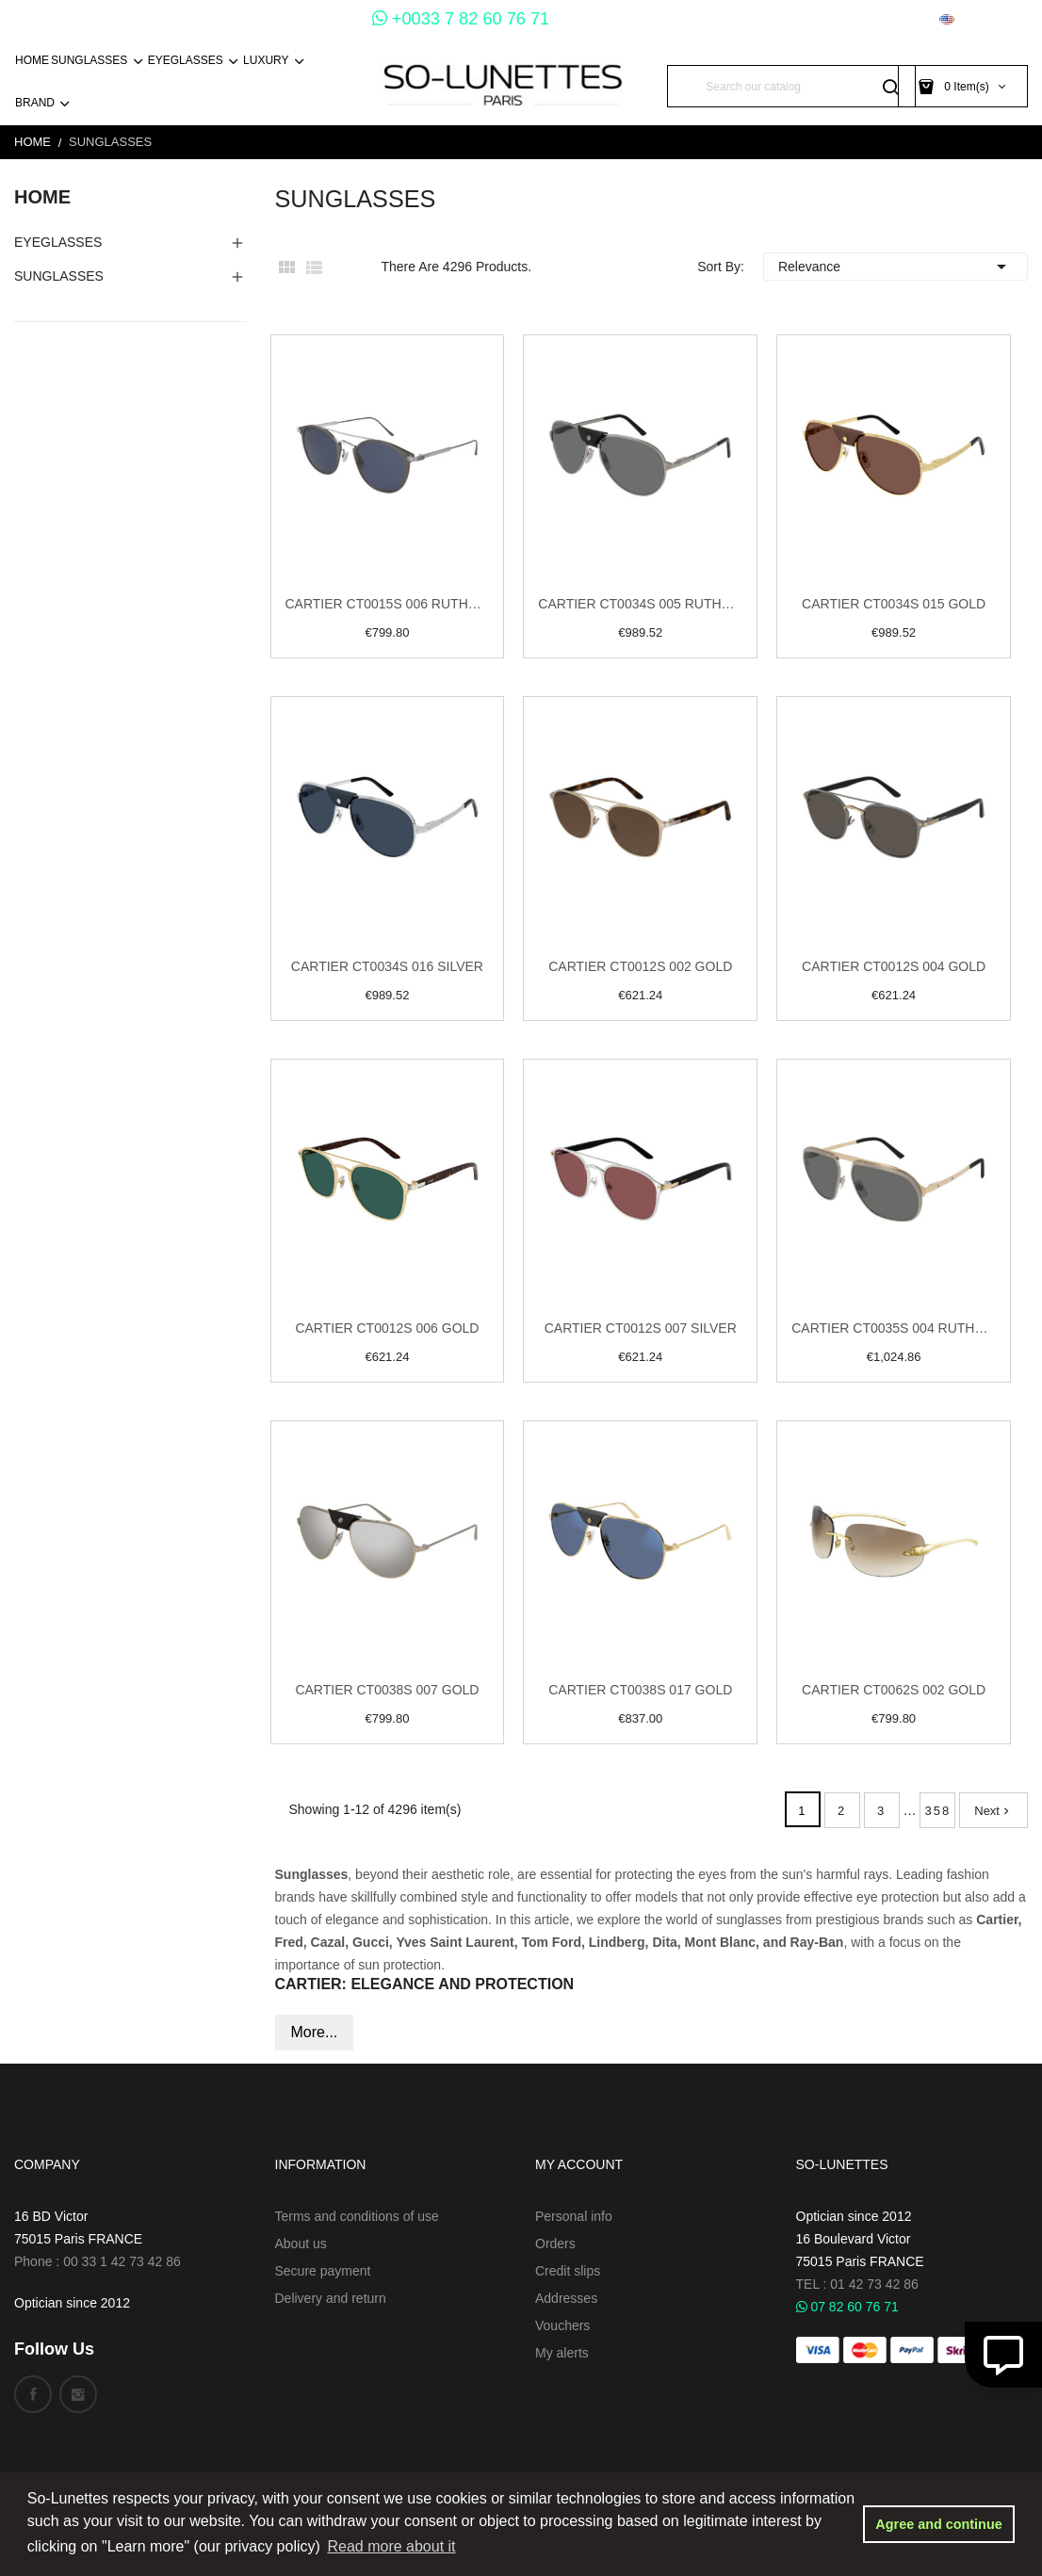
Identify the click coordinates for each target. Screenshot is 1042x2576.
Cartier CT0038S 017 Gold (640, 1689)
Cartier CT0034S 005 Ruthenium (640, 603)
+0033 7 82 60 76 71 (460, 18)
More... (314, 2032)
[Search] (791, 86)
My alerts (562, 2352)
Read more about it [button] (391, 2546)
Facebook (33, 2394)
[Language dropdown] (983, 19)
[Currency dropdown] (886, 19)
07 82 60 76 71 (847, 2306)
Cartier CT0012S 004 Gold (893, 966)
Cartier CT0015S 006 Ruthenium (387, 603)
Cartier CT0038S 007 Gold (387, 1689)
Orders (555, 2243)
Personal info (573, 2216)
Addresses (566, 2298)
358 (938, 1811)
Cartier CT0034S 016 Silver (387, 966)
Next (993, 1811)
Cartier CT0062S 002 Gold (893, 1689)
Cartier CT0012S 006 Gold (387, 1328)
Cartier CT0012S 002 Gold (640, 966)
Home (42, 196)
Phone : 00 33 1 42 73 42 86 (97, 2261)
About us (301, 2243)
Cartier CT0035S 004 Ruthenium (893, 1328)
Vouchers (562, 2325)
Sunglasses (59, 276)
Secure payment (323, 2270)
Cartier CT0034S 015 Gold (893, 603)
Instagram (78, 2394)
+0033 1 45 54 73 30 (288, 18)
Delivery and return (330, 2298)
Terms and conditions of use (357, 2216)
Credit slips (567, 2270)
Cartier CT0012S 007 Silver (641, 1328)
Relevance (895, 266)
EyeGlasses (58, 242)
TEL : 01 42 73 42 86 (857, 2284)
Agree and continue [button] (938, 2524)
